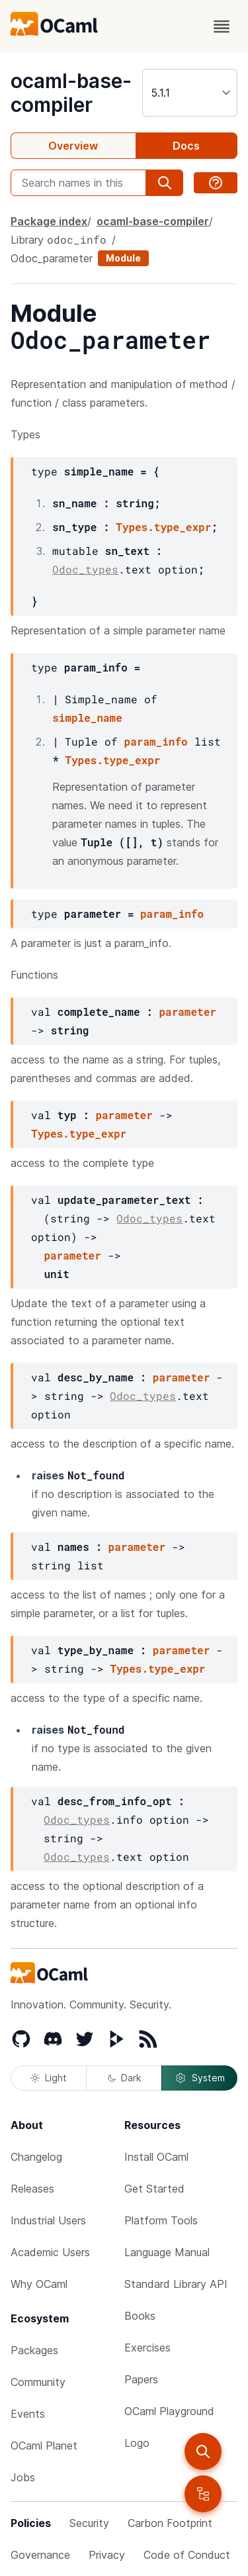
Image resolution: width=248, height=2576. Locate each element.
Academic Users (50, 2252)
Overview (73, 145)
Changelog (36, 2156)
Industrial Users (48, 2220)
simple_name (87, 717)
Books (139, 2315)
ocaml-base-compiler (71, 93)
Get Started (154, 2188)
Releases (32, 2188)
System (200, 2078)
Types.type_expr (163, 527)
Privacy (107, 2554)
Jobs (23, 2477)
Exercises (147, 2347)
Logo (136, 2443)
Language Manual (167, 2252)
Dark (124, 2077)
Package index (49, 221)
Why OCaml (39, 2284)
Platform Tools (161, 2220)
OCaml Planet (44, 2445)
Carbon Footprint (170, 2523)
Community (38, 2382)
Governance (40, 2554)
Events (28, 2413)
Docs (186, 145)
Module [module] (123, 258)
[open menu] (221, 26)
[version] (189, 93)
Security (89, 2523)
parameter (187, 1011)
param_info (156, 741)
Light (48, 2077)
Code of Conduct (187, 2554)
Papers (141, 2379)
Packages (34, 2350)
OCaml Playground (169, 2411)
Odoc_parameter (52, 258)
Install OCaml (156, 2156)
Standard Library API (175, 2284)
